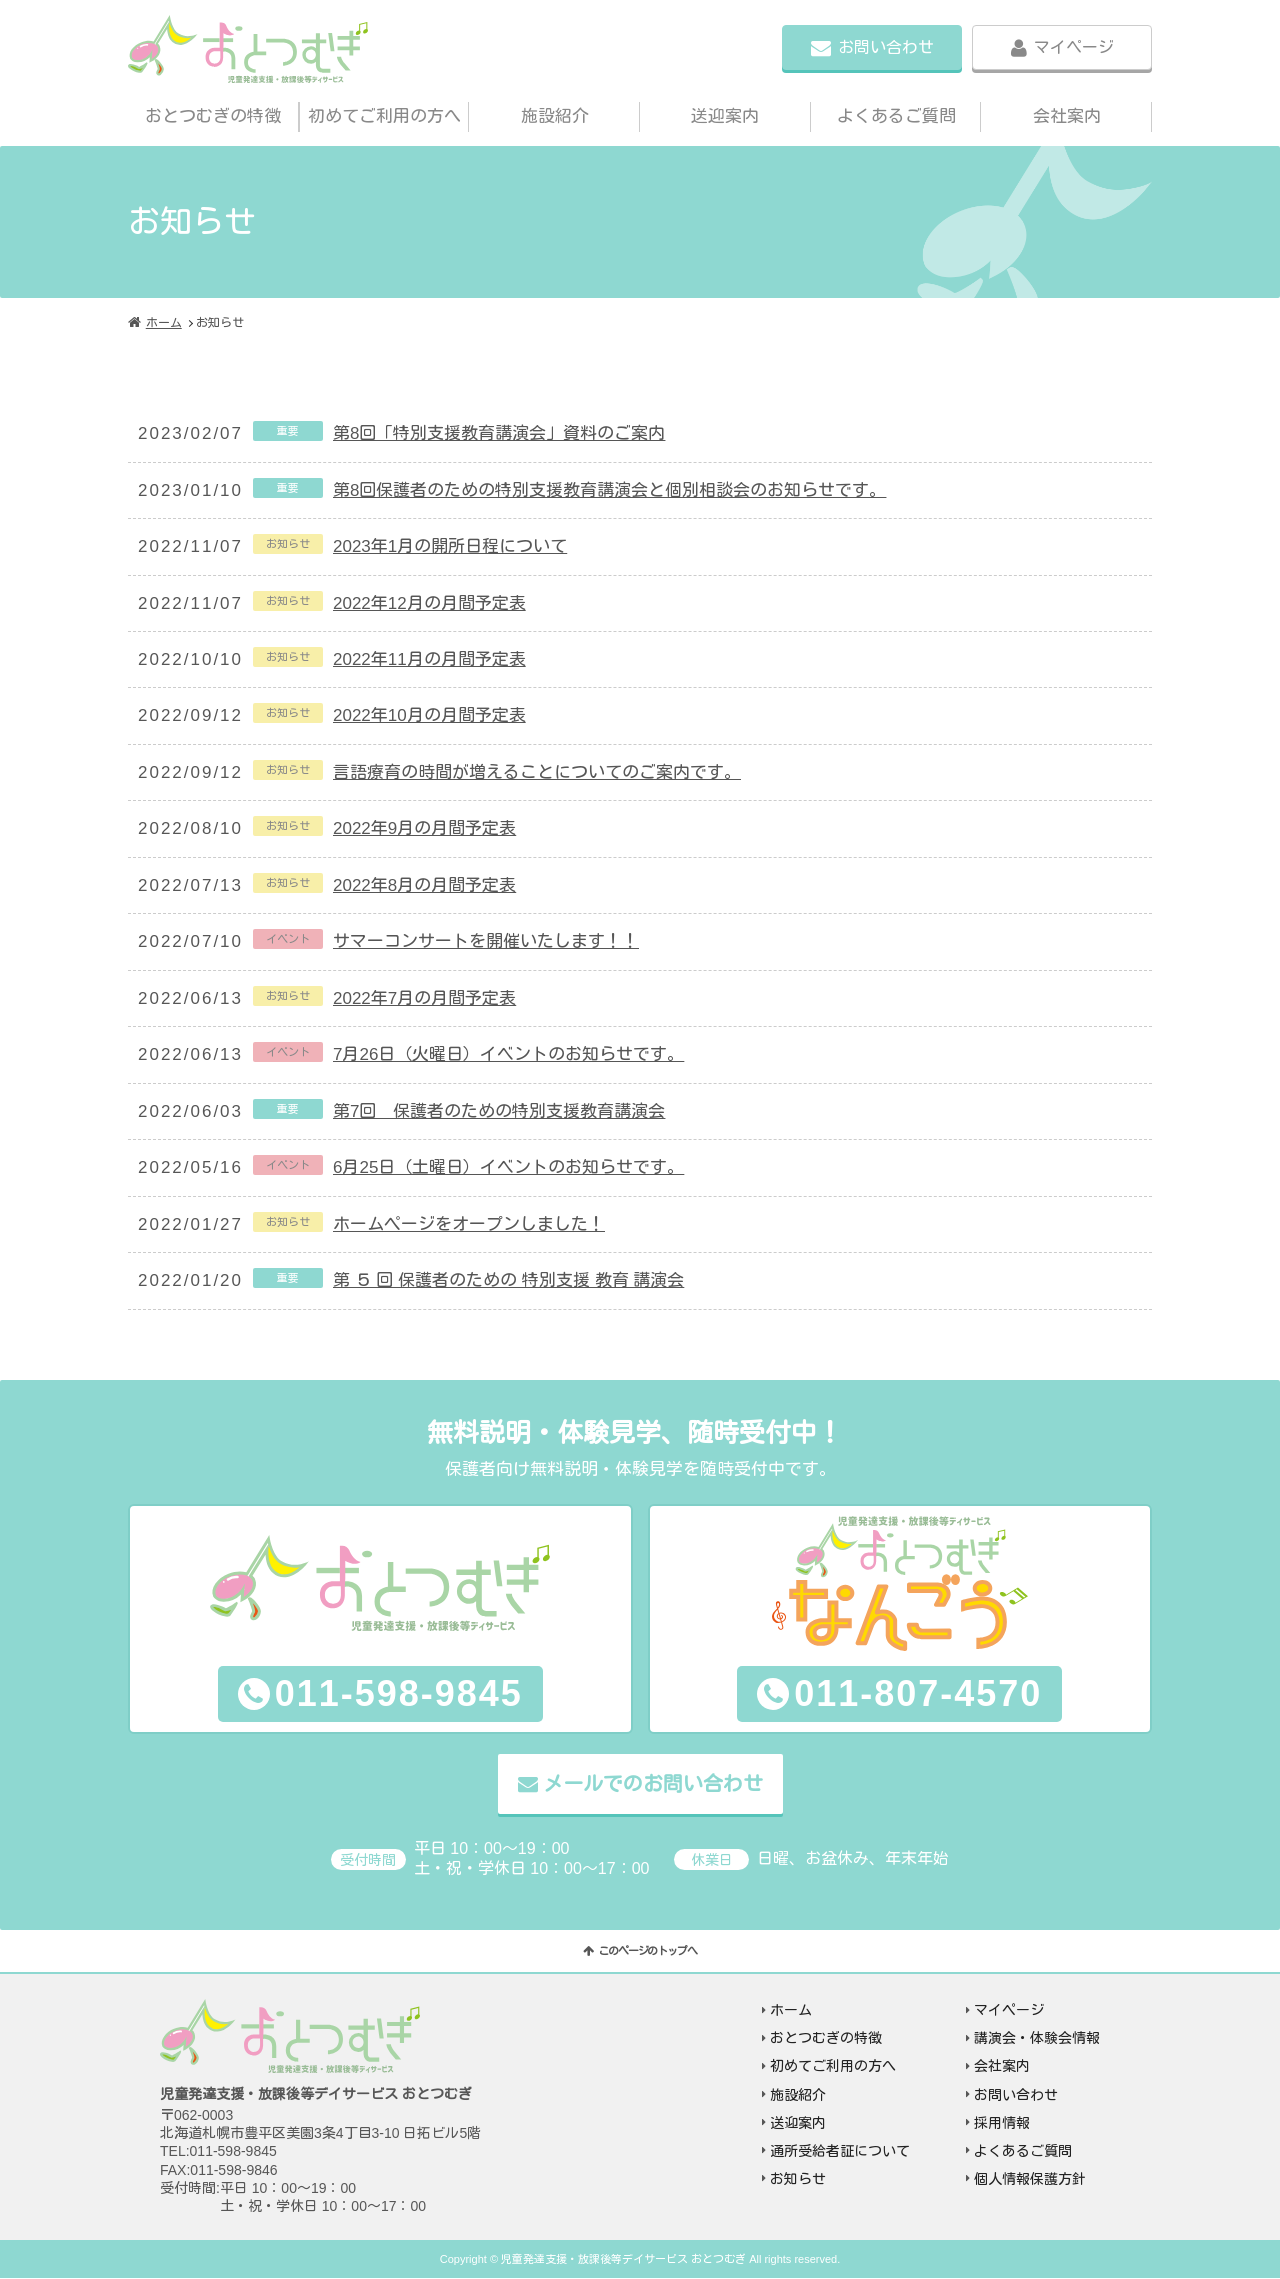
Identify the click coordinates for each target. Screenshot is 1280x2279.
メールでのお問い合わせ (653, 1784)
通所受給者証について (840, 2151)
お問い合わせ (886, 47)
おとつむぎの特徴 (213, 116)
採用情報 (1002, 2123)
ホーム (164, 323)
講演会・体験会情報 (1037, 2039)
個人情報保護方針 (1030, 2179)
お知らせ (798, 2179)
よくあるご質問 (896, 116)
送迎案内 (725, 116)
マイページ (1074, 47)
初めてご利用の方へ (384, 116)
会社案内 (1067, 116)
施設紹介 (555, 116)
